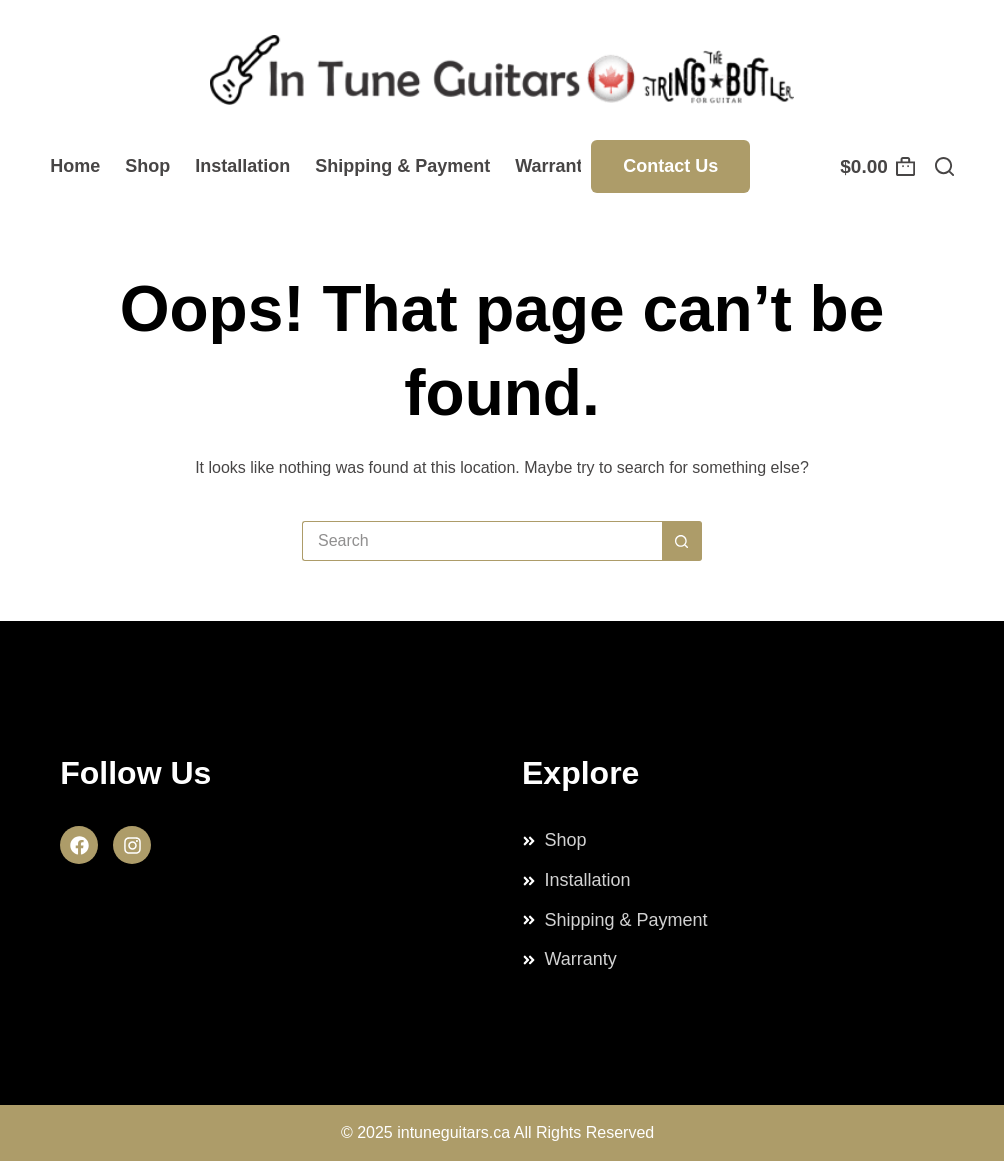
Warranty (553, 166)
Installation (242, 166)
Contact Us (670, 166)
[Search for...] (482, 541)
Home (75, 166)
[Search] (944, 166)
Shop (147, 166)
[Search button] (682, 541)
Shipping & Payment (402, 166)
